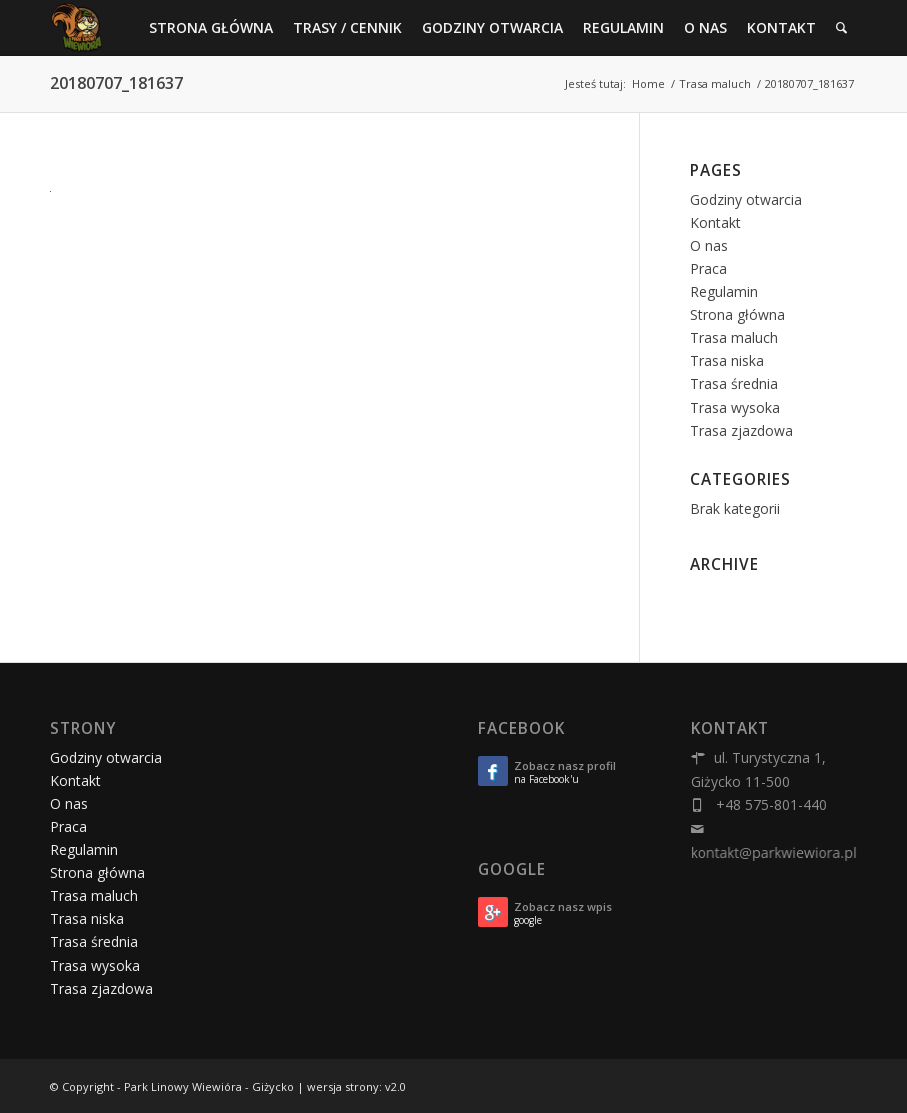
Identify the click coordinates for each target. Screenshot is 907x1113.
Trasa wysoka (735, 407)
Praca (708, 268)
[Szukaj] (841, 27)
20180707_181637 (116, 83)
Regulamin (724, 291)
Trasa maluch (734, 337)
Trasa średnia (734, 383)
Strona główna (737, 314)
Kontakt (715, 222)
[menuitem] (211, 27)
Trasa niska (727, 360)
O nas (709, 245)
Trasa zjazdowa (741, 430)
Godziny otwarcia (746, 199)
